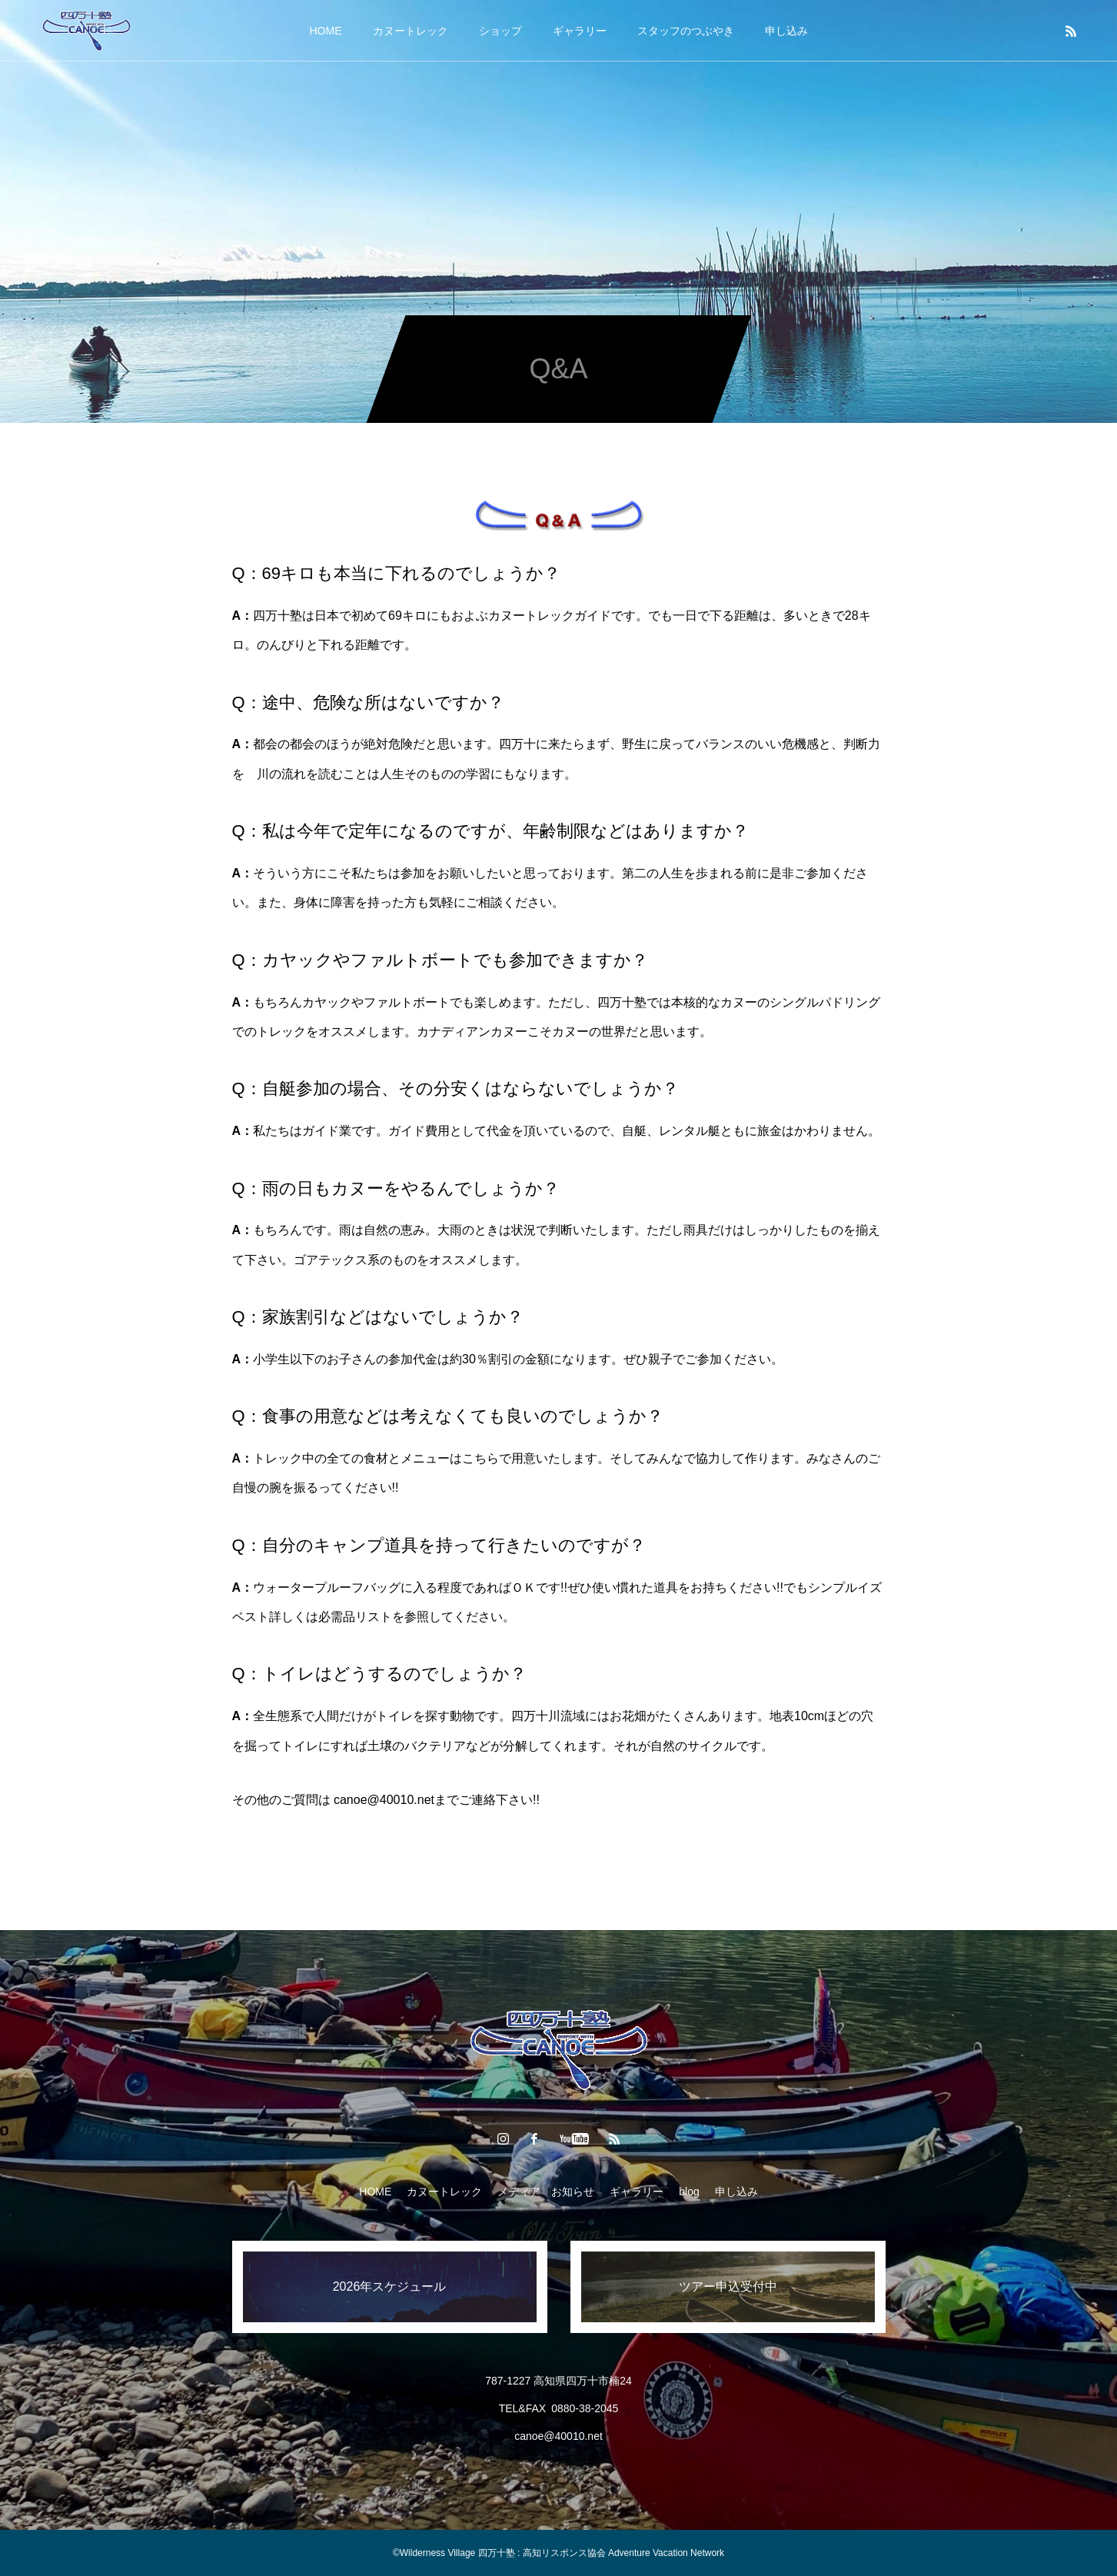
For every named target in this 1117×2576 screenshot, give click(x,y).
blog (689, 2191)
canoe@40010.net (384, 1799)
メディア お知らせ (545, 2191)
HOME (326, 31)
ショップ (500, 31)
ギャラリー (580, 31)
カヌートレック (410, 31)
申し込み (786, 31)
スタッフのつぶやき (685, 31)
